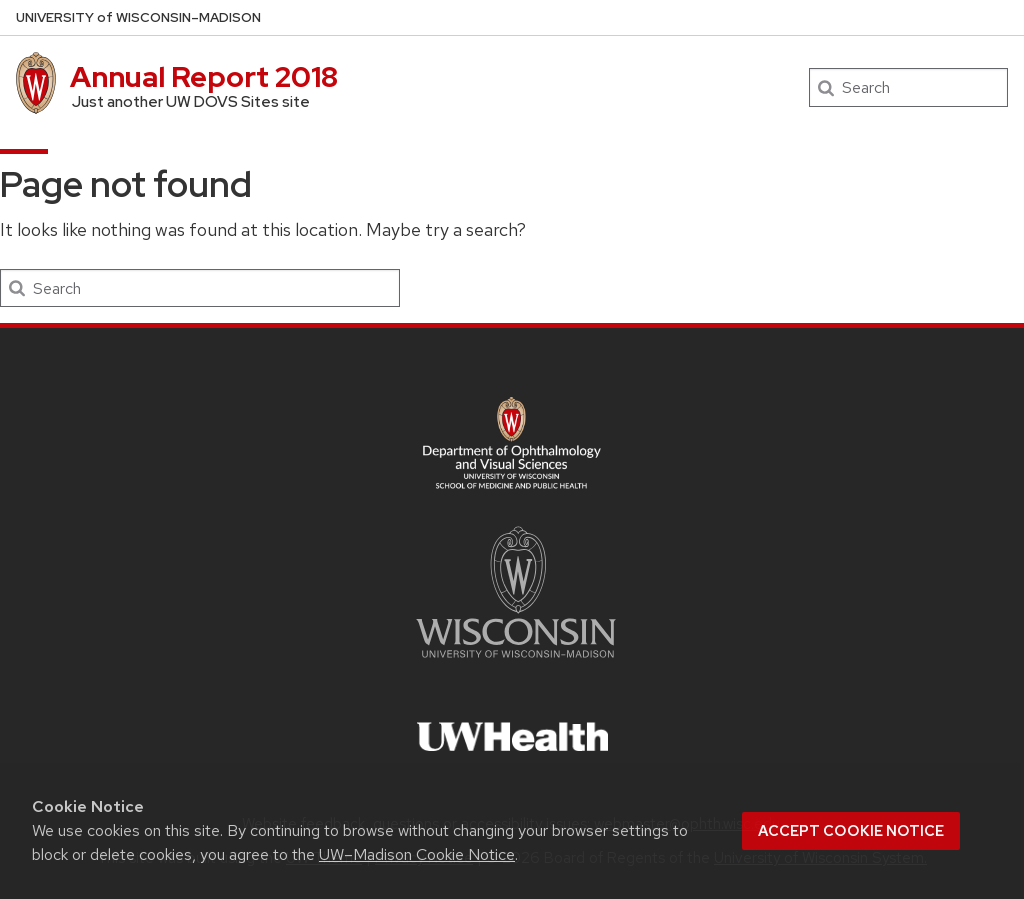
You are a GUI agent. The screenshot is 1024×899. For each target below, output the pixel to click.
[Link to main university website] (516, 661)
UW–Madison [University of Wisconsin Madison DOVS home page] (138, 17)
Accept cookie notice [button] (851, 831)
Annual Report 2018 (204, 77)
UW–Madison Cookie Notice (417, 854)
